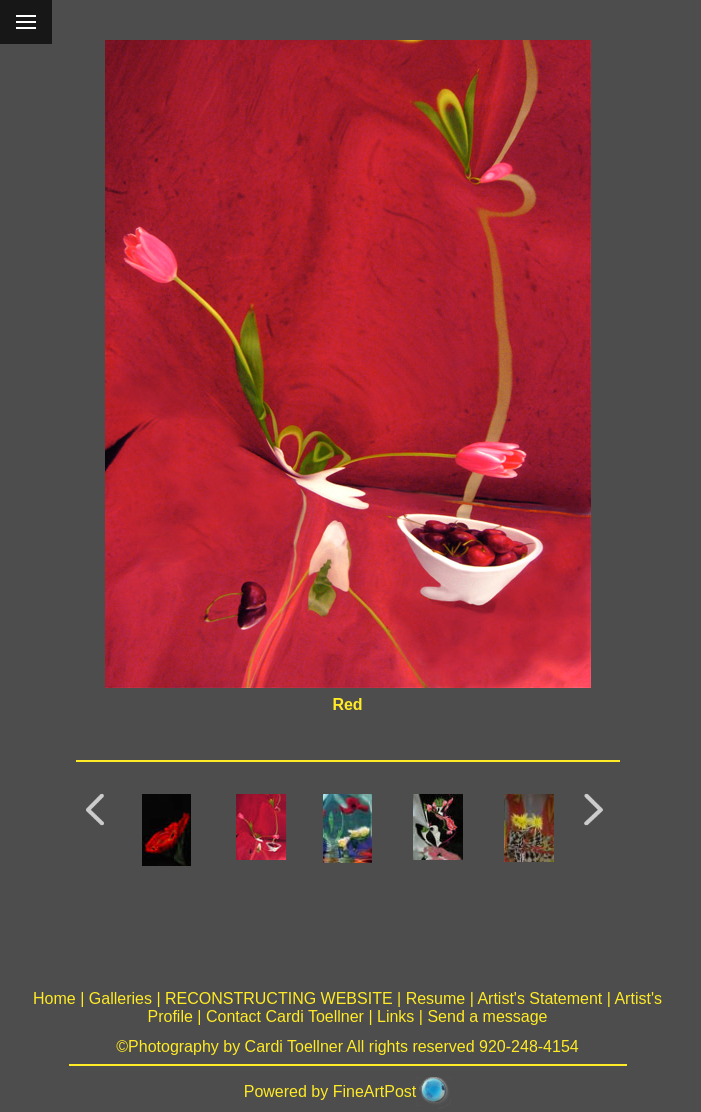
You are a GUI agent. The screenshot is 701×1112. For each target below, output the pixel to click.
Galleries (120, 998)
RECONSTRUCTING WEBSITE (279, 998)
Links (395, 1016)
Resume (436, 998)
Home (54, 998)
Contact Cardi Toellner (285, 1016)
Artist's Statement (539, 998)
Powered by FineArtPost (330, 1091)
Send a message (487, 1016)
